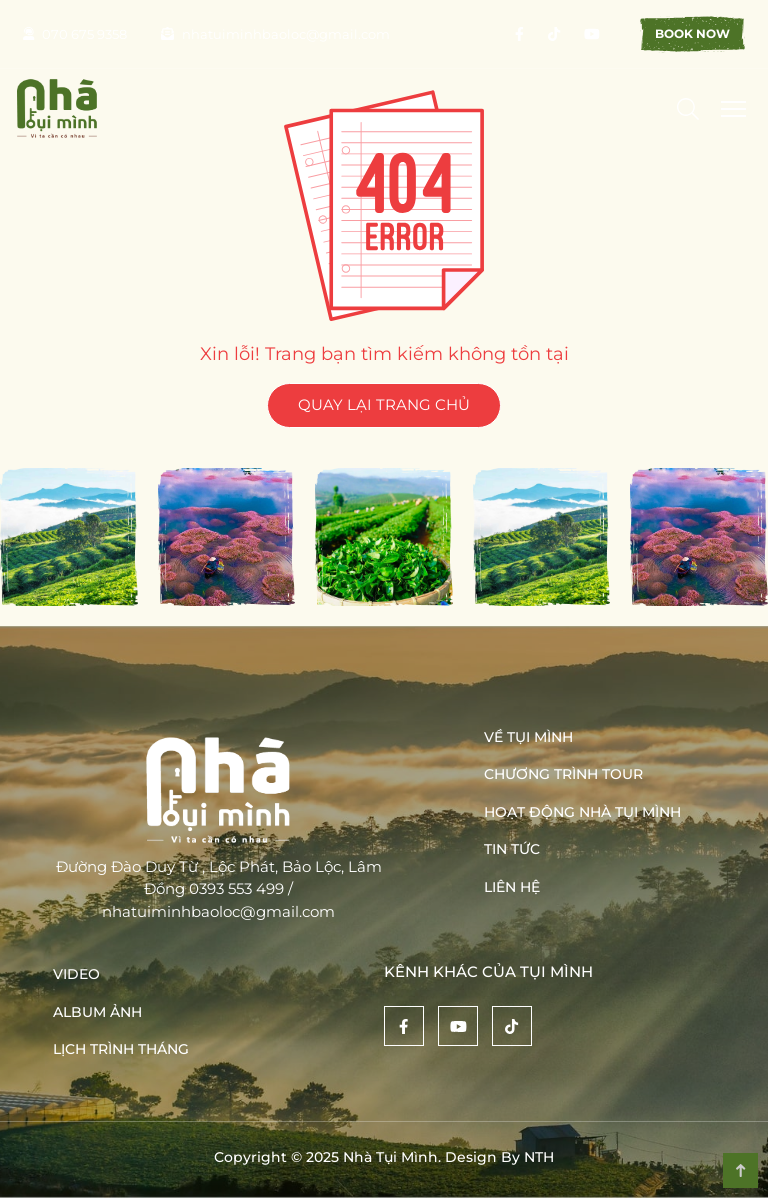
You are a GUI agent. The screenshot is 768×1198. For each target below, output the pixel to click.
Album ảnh (97, 1012)
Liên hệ (512, 887)
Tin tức (512, 849)
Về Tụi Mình (528, 737)
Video (76, 974)
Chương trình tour (563, 774)
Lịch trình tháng (121, 1049)
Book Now (692, 33)
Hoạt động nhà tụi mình (582, 812)
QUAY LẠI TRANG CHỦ (384, 404)
